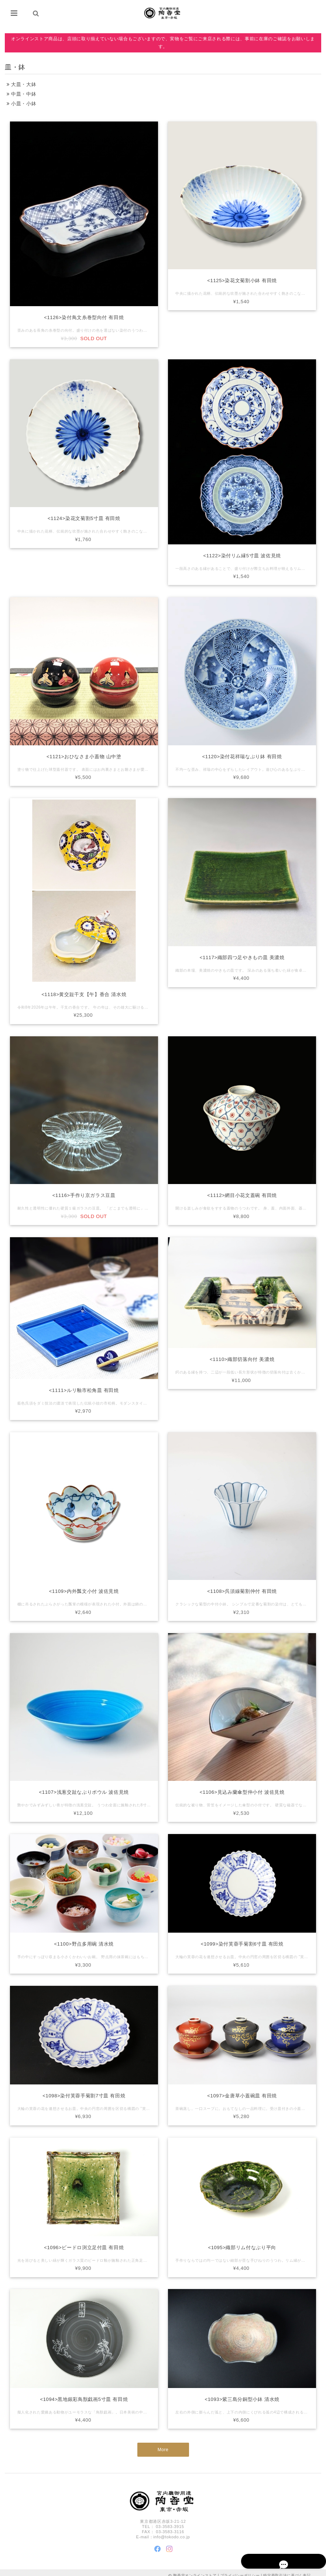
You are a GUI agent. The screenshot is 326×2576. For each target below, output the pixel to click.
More (163, 2446)
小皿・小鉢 (21, 103)
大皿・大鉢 (21, 84)
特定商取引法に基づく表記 (286, 2570)
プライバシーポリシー (240, 2570)
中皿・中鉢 (21, 94)
